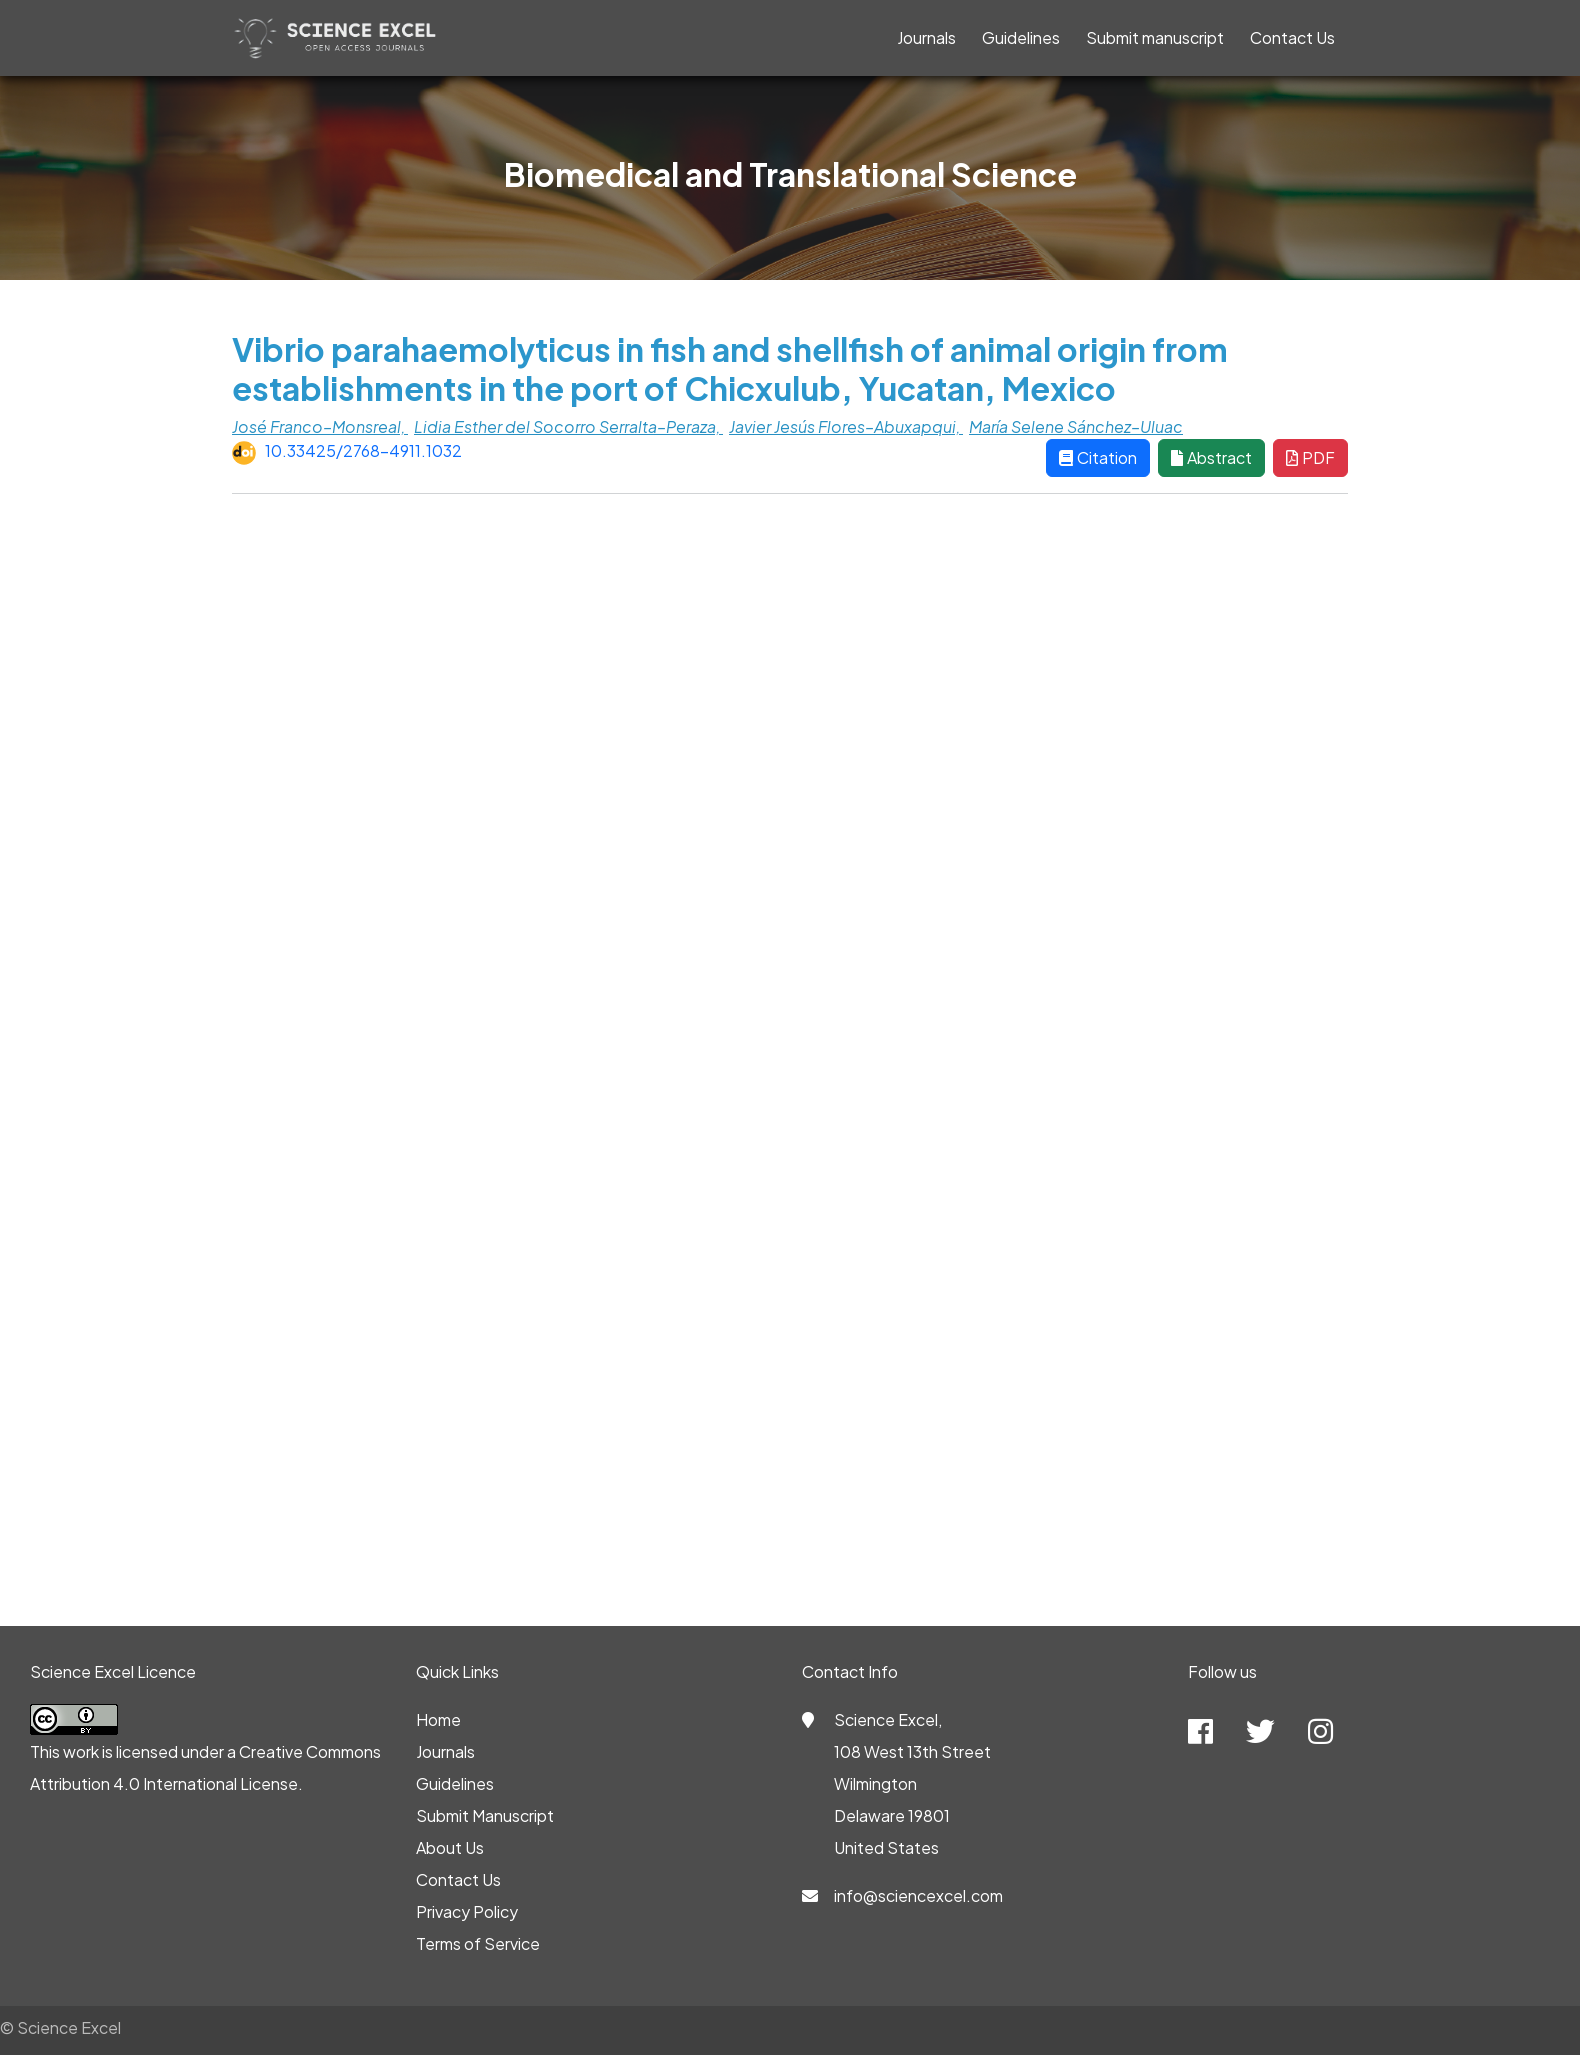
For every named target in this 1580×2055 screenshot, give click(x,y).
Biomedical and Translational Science (790, 174)
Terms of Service (478, 1943)
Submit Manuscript (485, 1815)
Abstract (1211, 457)
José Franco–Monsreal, (320, 426)
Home (438, 1719)
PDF (1310, 457)
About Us (450, 1847)
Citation (1098, 457)
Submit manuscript (1155, 37)
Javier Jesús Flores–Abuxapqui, (846, 426)
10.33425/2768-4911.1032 (363, 450)
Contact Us (1292, 37)
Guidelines (1021, 37)
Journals (926, 37)
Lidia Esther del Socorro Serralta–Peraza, (568, 426)
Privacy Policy (467, 1911)
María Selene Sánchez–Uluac (1076, 426)
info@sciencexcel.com (918, 1895)
